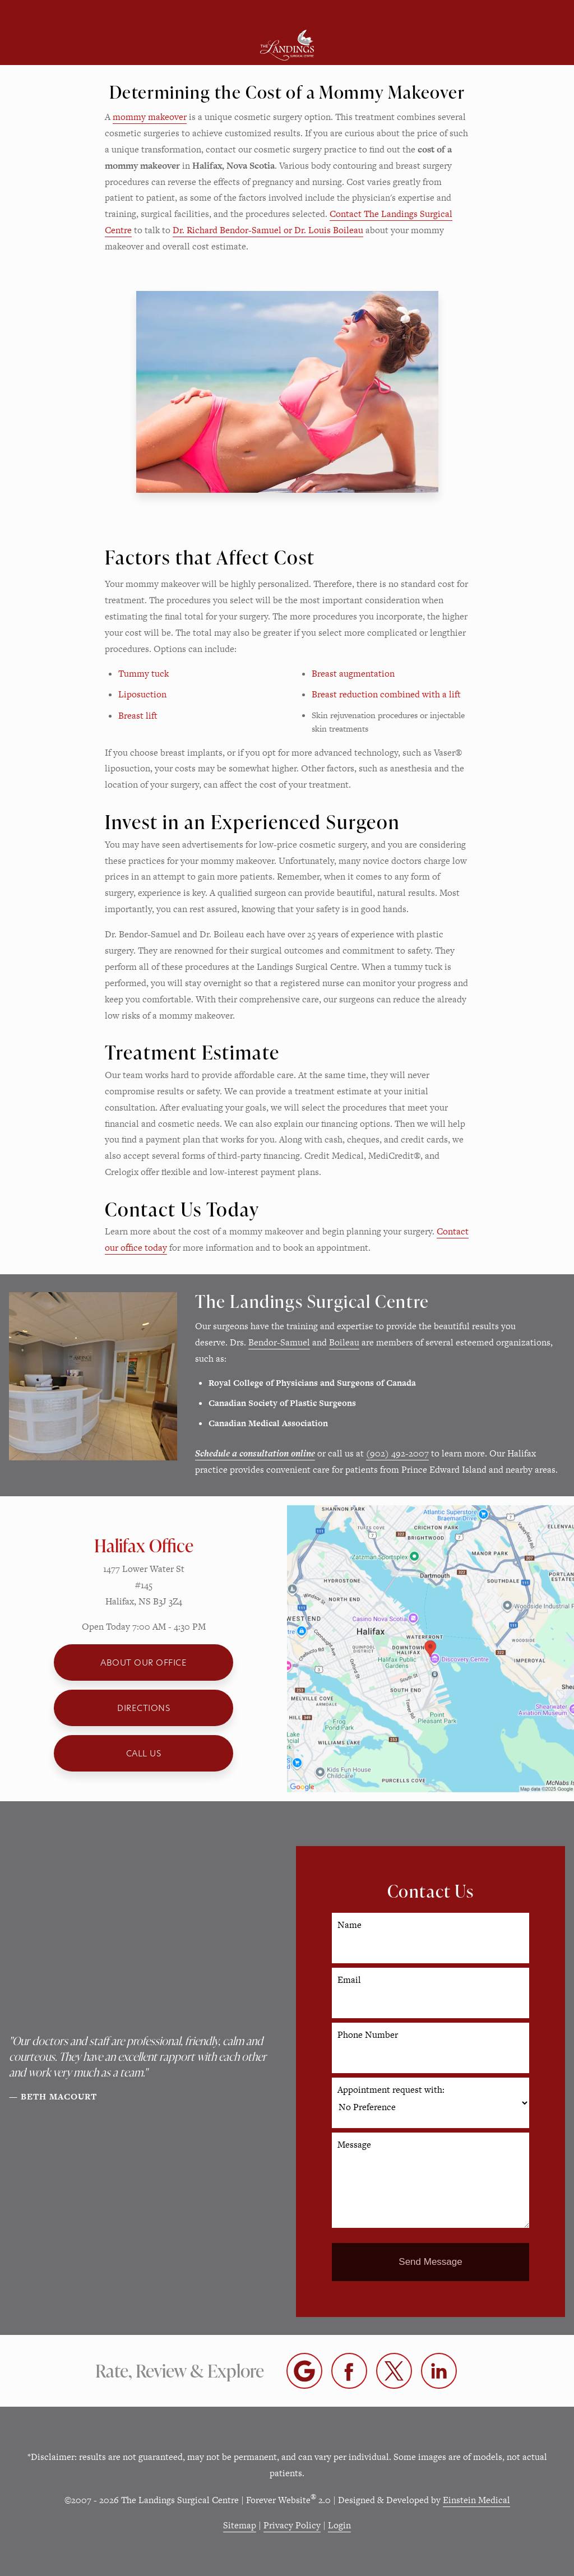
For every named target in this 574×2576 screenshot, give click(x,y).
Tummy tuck (143, 673)
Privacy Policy (292, 2525)
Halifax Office (143, 1545)
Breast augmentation (353, 673)
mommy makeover (150, 116)
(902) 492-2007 (397, 1453)
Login (339, 2525)
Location (219, 12)
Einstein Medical (476, 2500)
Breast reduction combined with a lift (386, 694)
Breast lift (138, 715)
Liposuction (142, 694)
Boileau (344, 1342)
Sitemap (239, 2525)
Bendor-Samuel (279, 1342)
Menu (82, 12)
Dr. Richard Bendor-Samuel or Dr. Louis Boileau (268, 230)
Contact (486, 12)
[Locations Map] (430, 1647)
